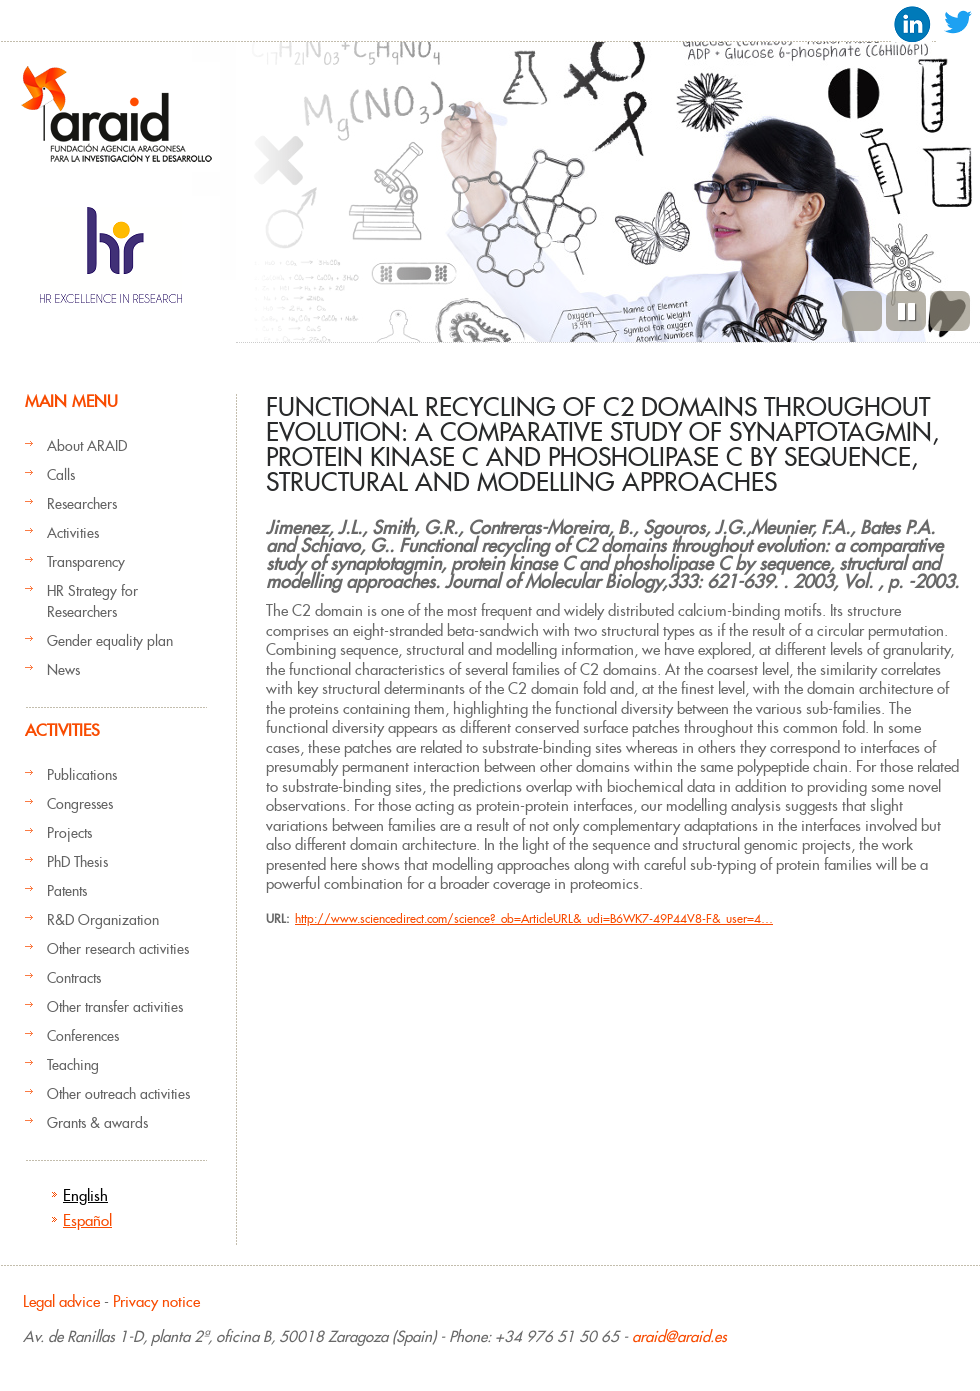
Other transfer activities (115, 1007)
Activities (73, 533)
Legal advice (61, 1301)
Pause (906, 311)
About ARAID (87, 446)
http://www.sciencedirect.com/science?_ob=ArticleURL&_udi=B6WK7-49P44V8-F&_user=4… (534, 918)
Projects (69, 833)
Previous (862, 311)
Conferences (83, 1036)
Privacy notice (156, 1301)
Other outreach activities (118, 1094)
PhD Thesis (77, 862)
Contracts (74, 978)
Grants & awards (97, 1123)
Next (950, 311)
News (63, 670)
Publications (82, 775)
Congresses (80, 804)
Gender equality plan (110, 641)
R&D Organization (103, 920)
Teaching (73, 1065)
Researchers (82, 504)
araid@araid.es (679, 1336)
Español (87, 1220)
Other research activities (118, 949)
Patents (67, 891)
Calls (61, 475)
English (85, 1195)
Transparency (86, 562)
